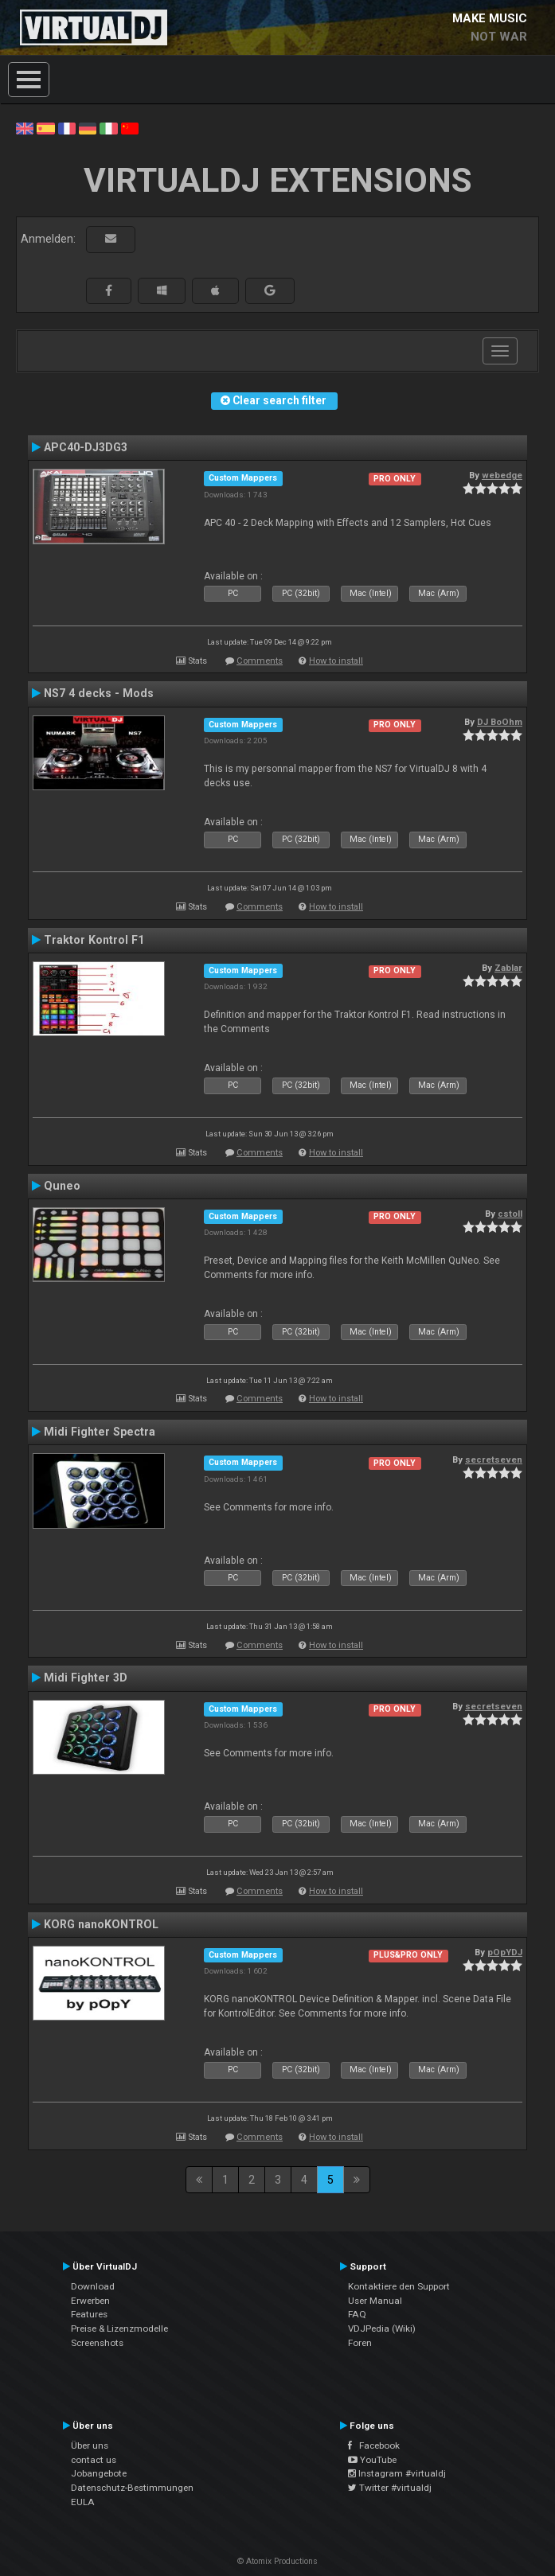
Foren (360, 2342)
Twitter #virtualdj (390, 2487)
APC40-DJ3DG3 (85, 447)
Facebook (374, 2445)
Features (89, 2314)
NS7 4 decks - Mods (99, 693)
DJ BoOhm (499, 721)
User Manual (375, 2300)
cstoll (510, 1213)
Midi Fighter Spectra (99, 1431)
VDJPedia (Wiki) (382, 2328)
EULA (83, 2502)
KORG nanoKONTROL (101, 1924)
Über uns (89, 2445)
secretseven (493, 1459)
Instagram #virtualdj (397, 2473)
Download (93, 2286)
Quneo (62, 1185)
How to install (336, 661)
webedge (502, 475)
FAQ (357, 2314)
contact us (93, 2459)
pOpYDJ (504, 1952)
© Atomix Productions (277, 2561)
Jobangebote (99, 2473)
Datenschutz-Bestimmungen (132, 2487)
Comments (259, 661)
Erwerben (90, 2300)
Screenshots (97, 2342)
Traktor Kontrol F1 (94, 939)
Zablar (508, 967)
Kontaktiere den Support (399, 2286)
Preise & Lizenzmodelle (119, 2328)
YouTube (372, 2459)
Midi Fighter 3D (85, 1677)
